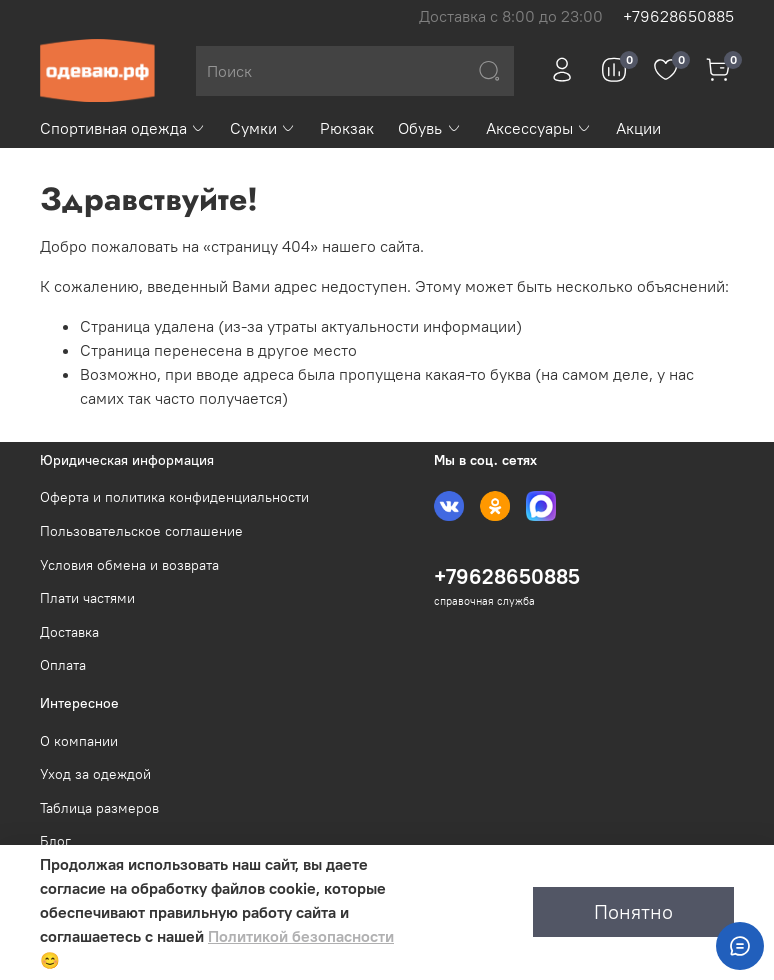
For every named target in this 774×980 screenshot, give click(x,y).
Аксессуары (539, 128)
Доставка (69, 632)
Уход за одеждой (95, 774)
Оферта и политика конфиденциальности (174, 497)
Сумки (263, 128)
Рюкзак (347, 128)
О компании (79, 741)
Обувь (429, 128)
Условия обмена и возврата (129, 565)
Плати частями (87, 598)
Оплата (63, 665)
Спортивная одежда (123, 128)
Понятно (633, 911)
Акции (638, 128)
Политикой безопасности (301, 936)
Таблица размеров (99, 808)
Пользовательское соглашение (141, 531)
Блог (55, 841)
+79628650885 (678, 16)
